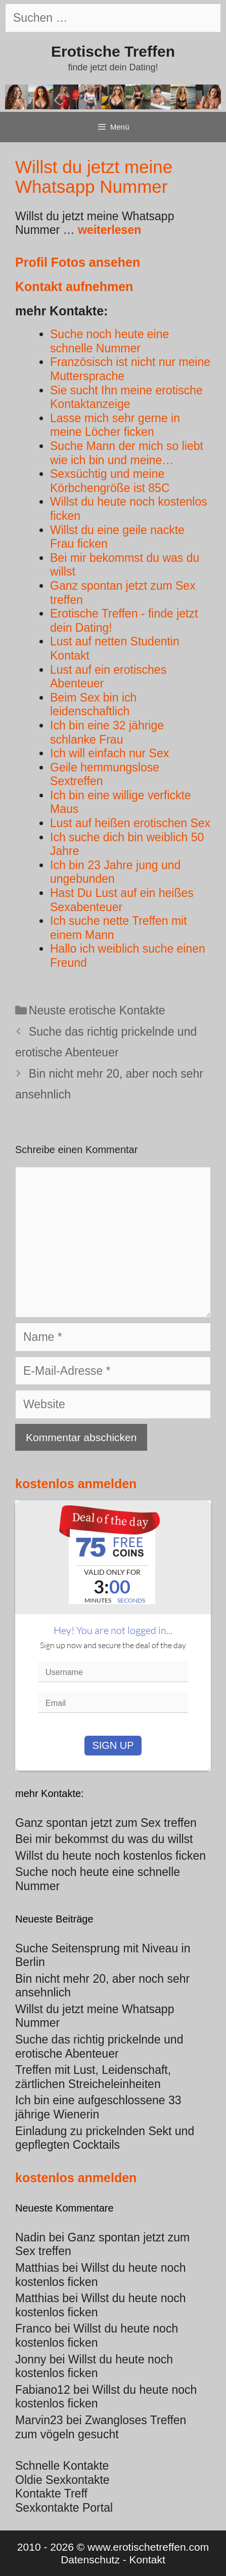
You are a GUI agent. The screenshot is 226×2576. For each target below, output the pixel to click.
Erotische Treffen (113, 51)
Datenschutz (90, 2559)
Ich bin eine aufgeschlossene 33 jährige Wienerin (98, 2107)
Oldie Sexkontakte (62, 2479)
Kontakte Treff (51, 2493)
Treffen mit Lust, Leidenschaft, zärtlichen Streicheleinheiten (93, 2077)
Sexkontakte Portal (64, 2507)
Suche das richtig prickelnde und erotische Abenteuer (99, 2046)
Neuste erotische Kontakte (97, 1010)
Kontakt (147, 2559)
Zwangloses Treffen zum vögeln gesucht (100, 2427)
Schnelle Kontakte (62, 2465)
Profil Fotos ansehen (77, 262)
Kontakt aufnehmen (74, 286)
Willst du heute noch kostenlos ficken (96, 2335)
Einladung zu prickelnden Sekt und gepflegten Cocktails (104, 2138)
